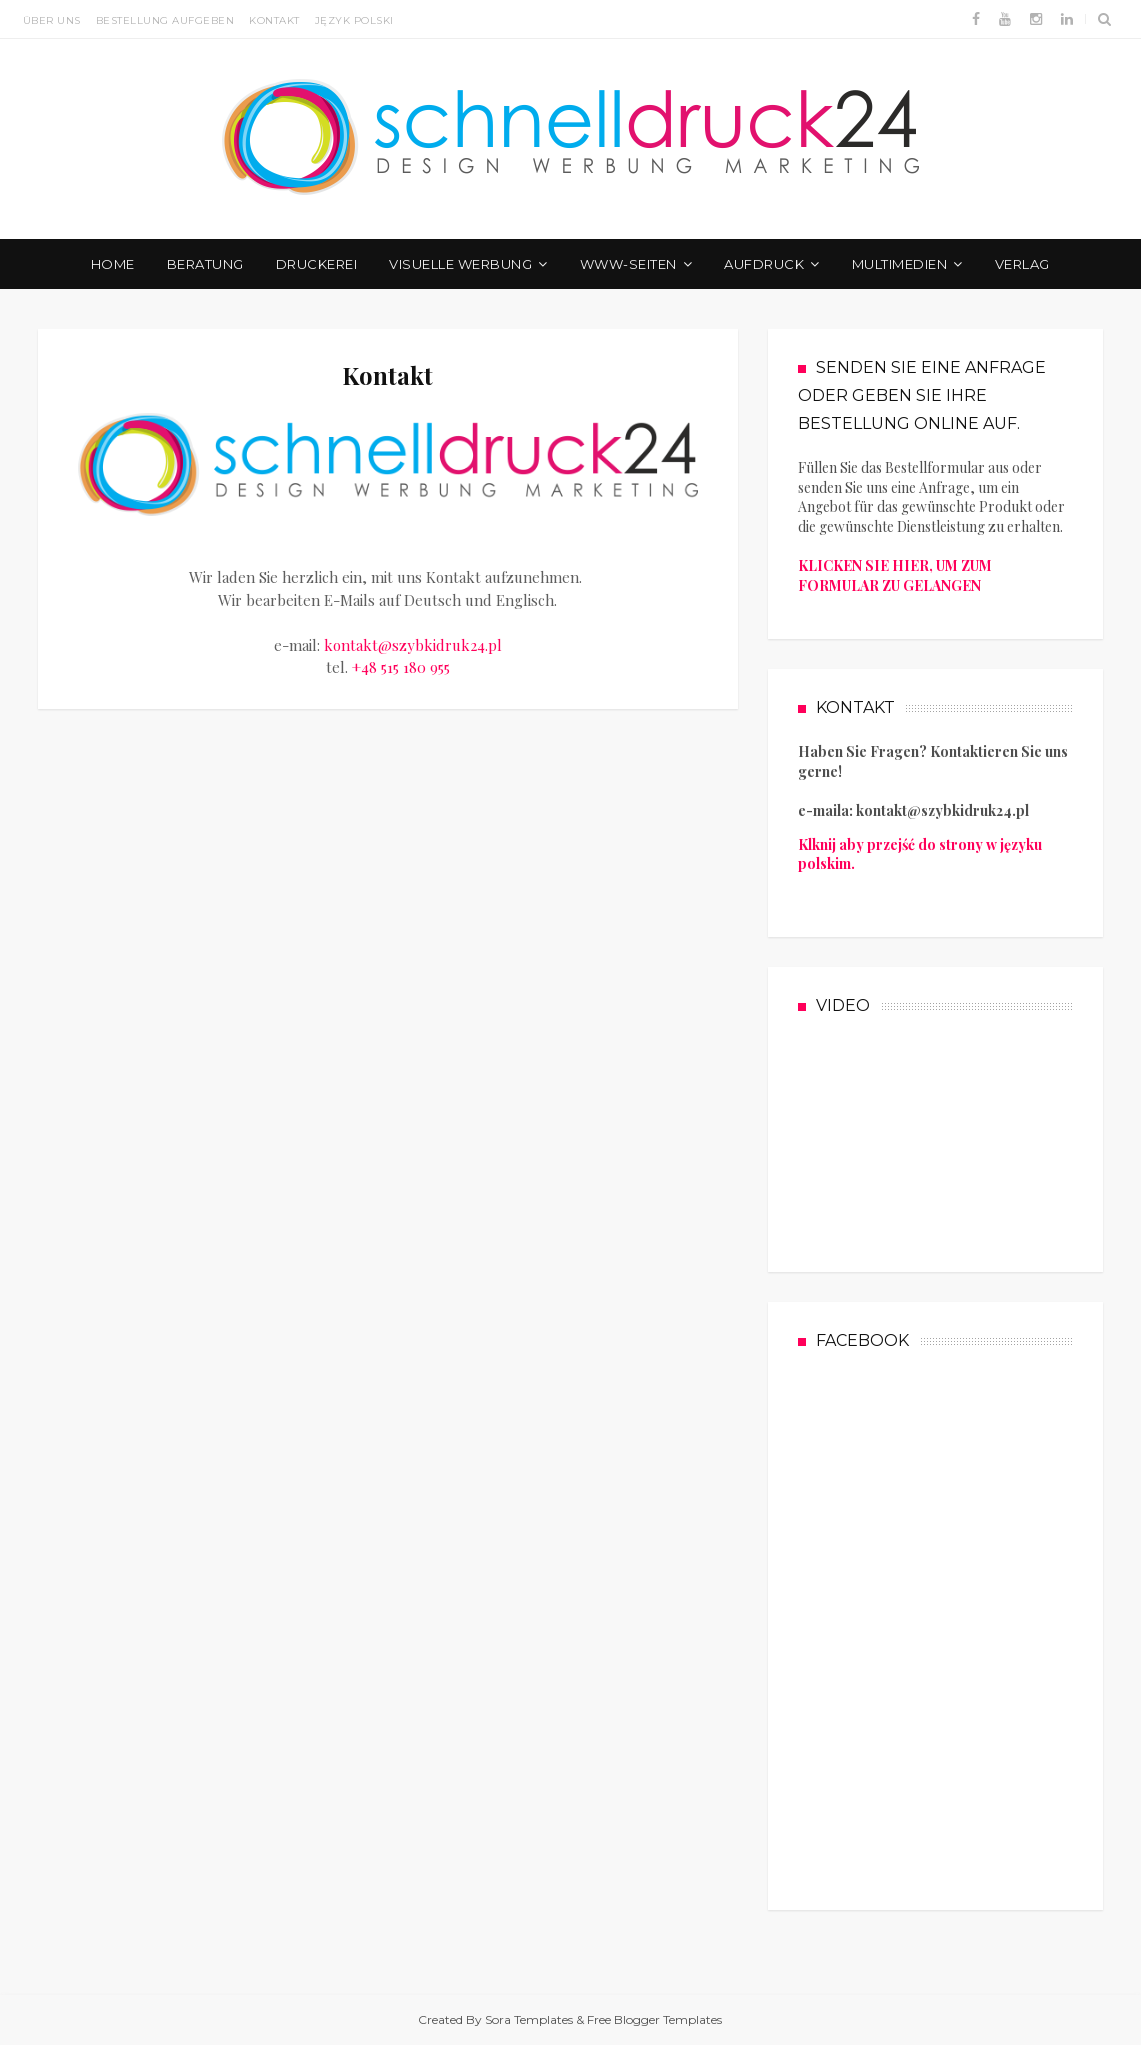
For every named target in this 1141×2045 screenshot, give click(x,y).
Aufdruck (764, 264)
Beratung (205, 264)
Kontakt (274, 20)
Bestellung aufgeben (165, 20)
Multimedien (900, 264)
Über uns (52, 20)
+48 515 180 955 (401, 667)
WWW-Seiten (628, 264)
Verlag (1022, 264)
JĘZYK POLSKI (354, 20)
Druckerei (317, 264)
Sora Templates (529, 2019)
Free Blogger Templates (654, 2019)
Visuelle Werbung (460, 264)
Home (113, 264)
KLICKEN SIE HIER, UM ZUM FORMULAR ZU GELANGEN (895, 575)
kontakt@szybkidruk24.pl (413, 645)
